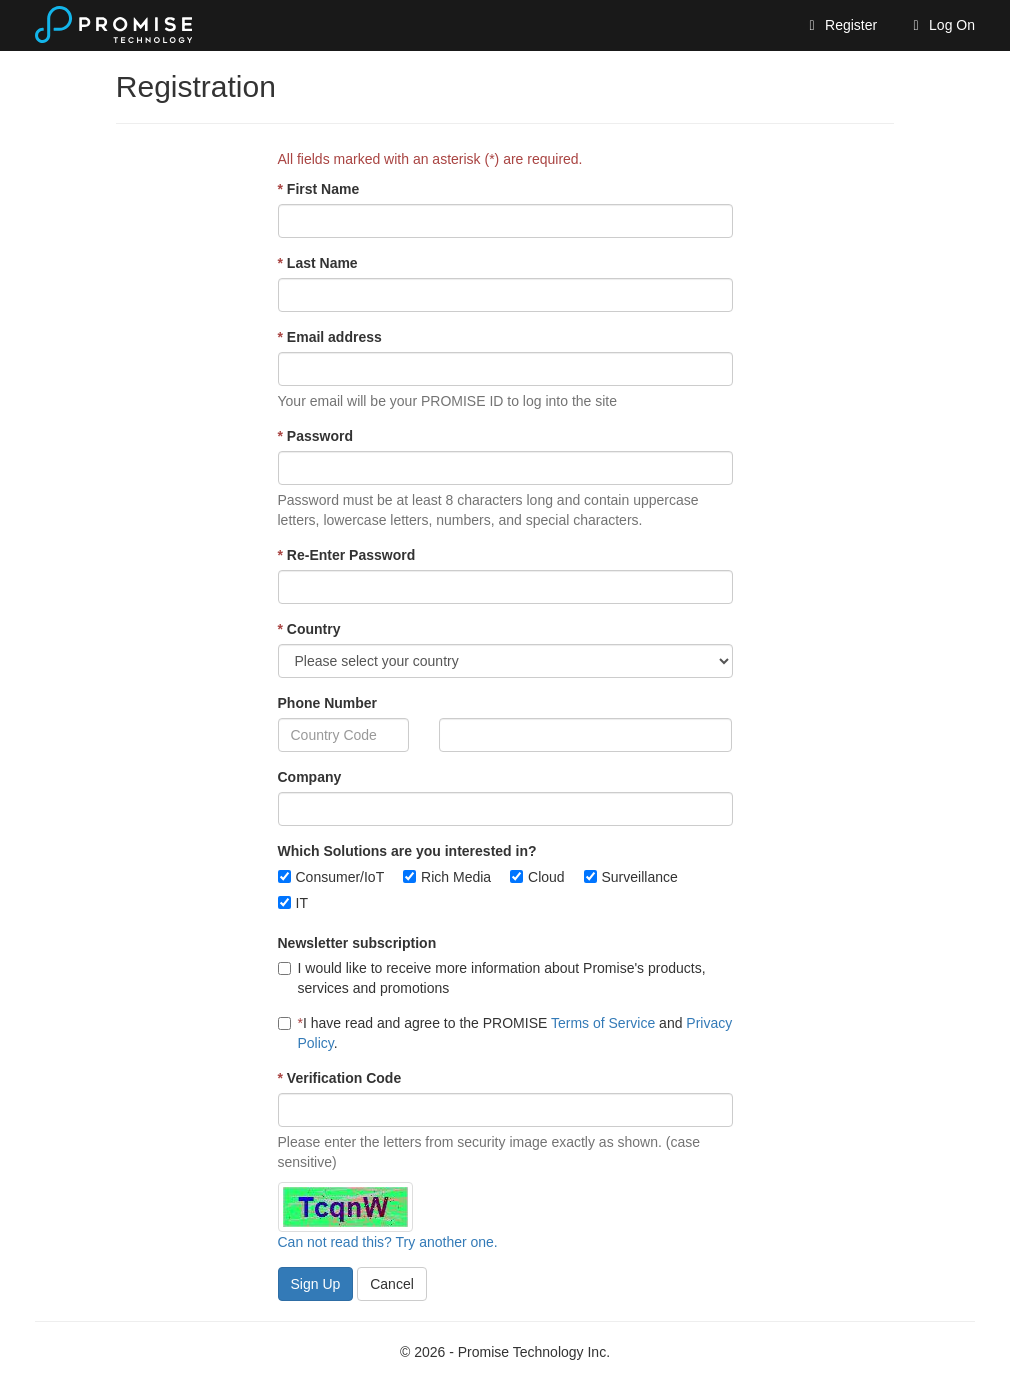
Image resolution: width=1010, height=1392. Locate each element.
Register (840, 25)
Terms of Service (603, 1023)
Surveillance (640, 877)
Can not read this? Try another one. (388, 1242)
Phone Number (328, 703)
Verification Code (340, 1078)
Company (310, 777)
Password (315, 436)
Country (309, 629)
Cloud (546, 877)
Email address (330, 337)
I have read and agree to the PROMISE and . (505, 1033)
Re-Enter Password (347, 555)
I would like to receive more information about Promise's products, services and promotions (492, 978)
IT (302, 903)
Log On (941, 25)
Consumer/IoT (340, 877)
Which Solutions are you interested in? (407, 851)
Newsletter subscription (357, 943)
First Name (319, 189)
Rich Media (456, 877)
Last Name (318, 263)
